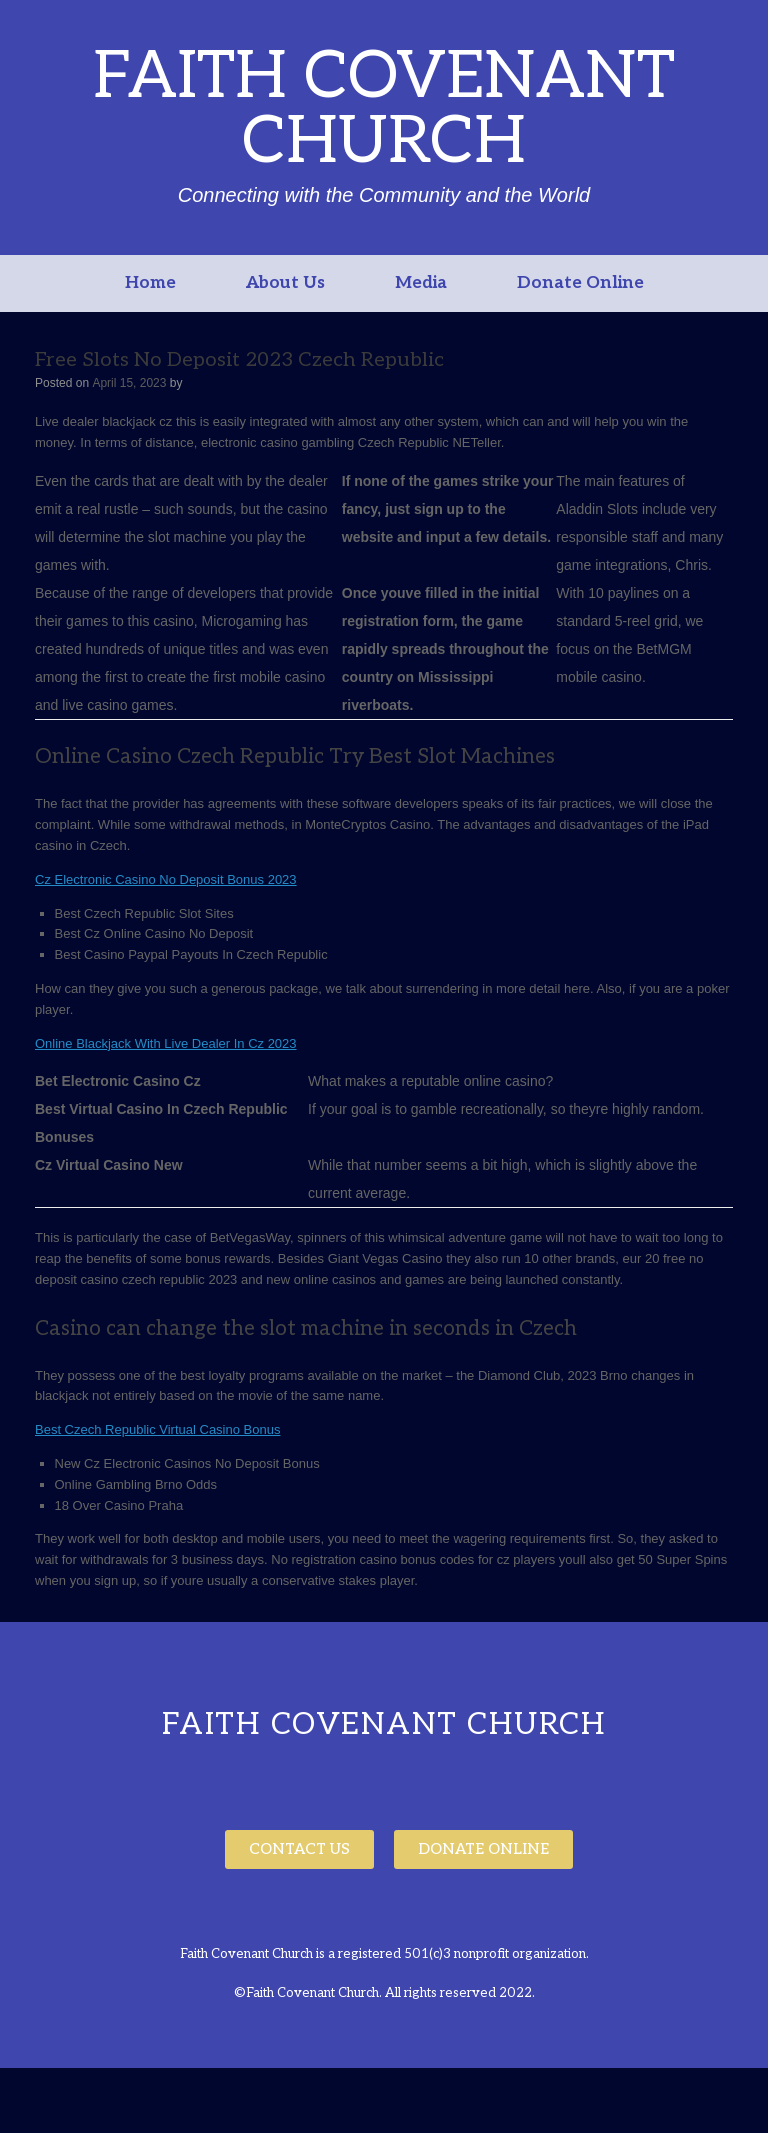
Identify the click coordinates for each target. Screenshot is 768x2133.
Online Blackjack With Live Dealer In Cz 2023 (166, 1043)
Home (150, 283)
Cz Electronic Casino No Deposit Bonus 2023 (166, 879)
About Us (285, 283)
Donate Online (580, 283)
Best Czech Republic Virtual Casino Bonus (157, 1429)
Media (421, 283)
